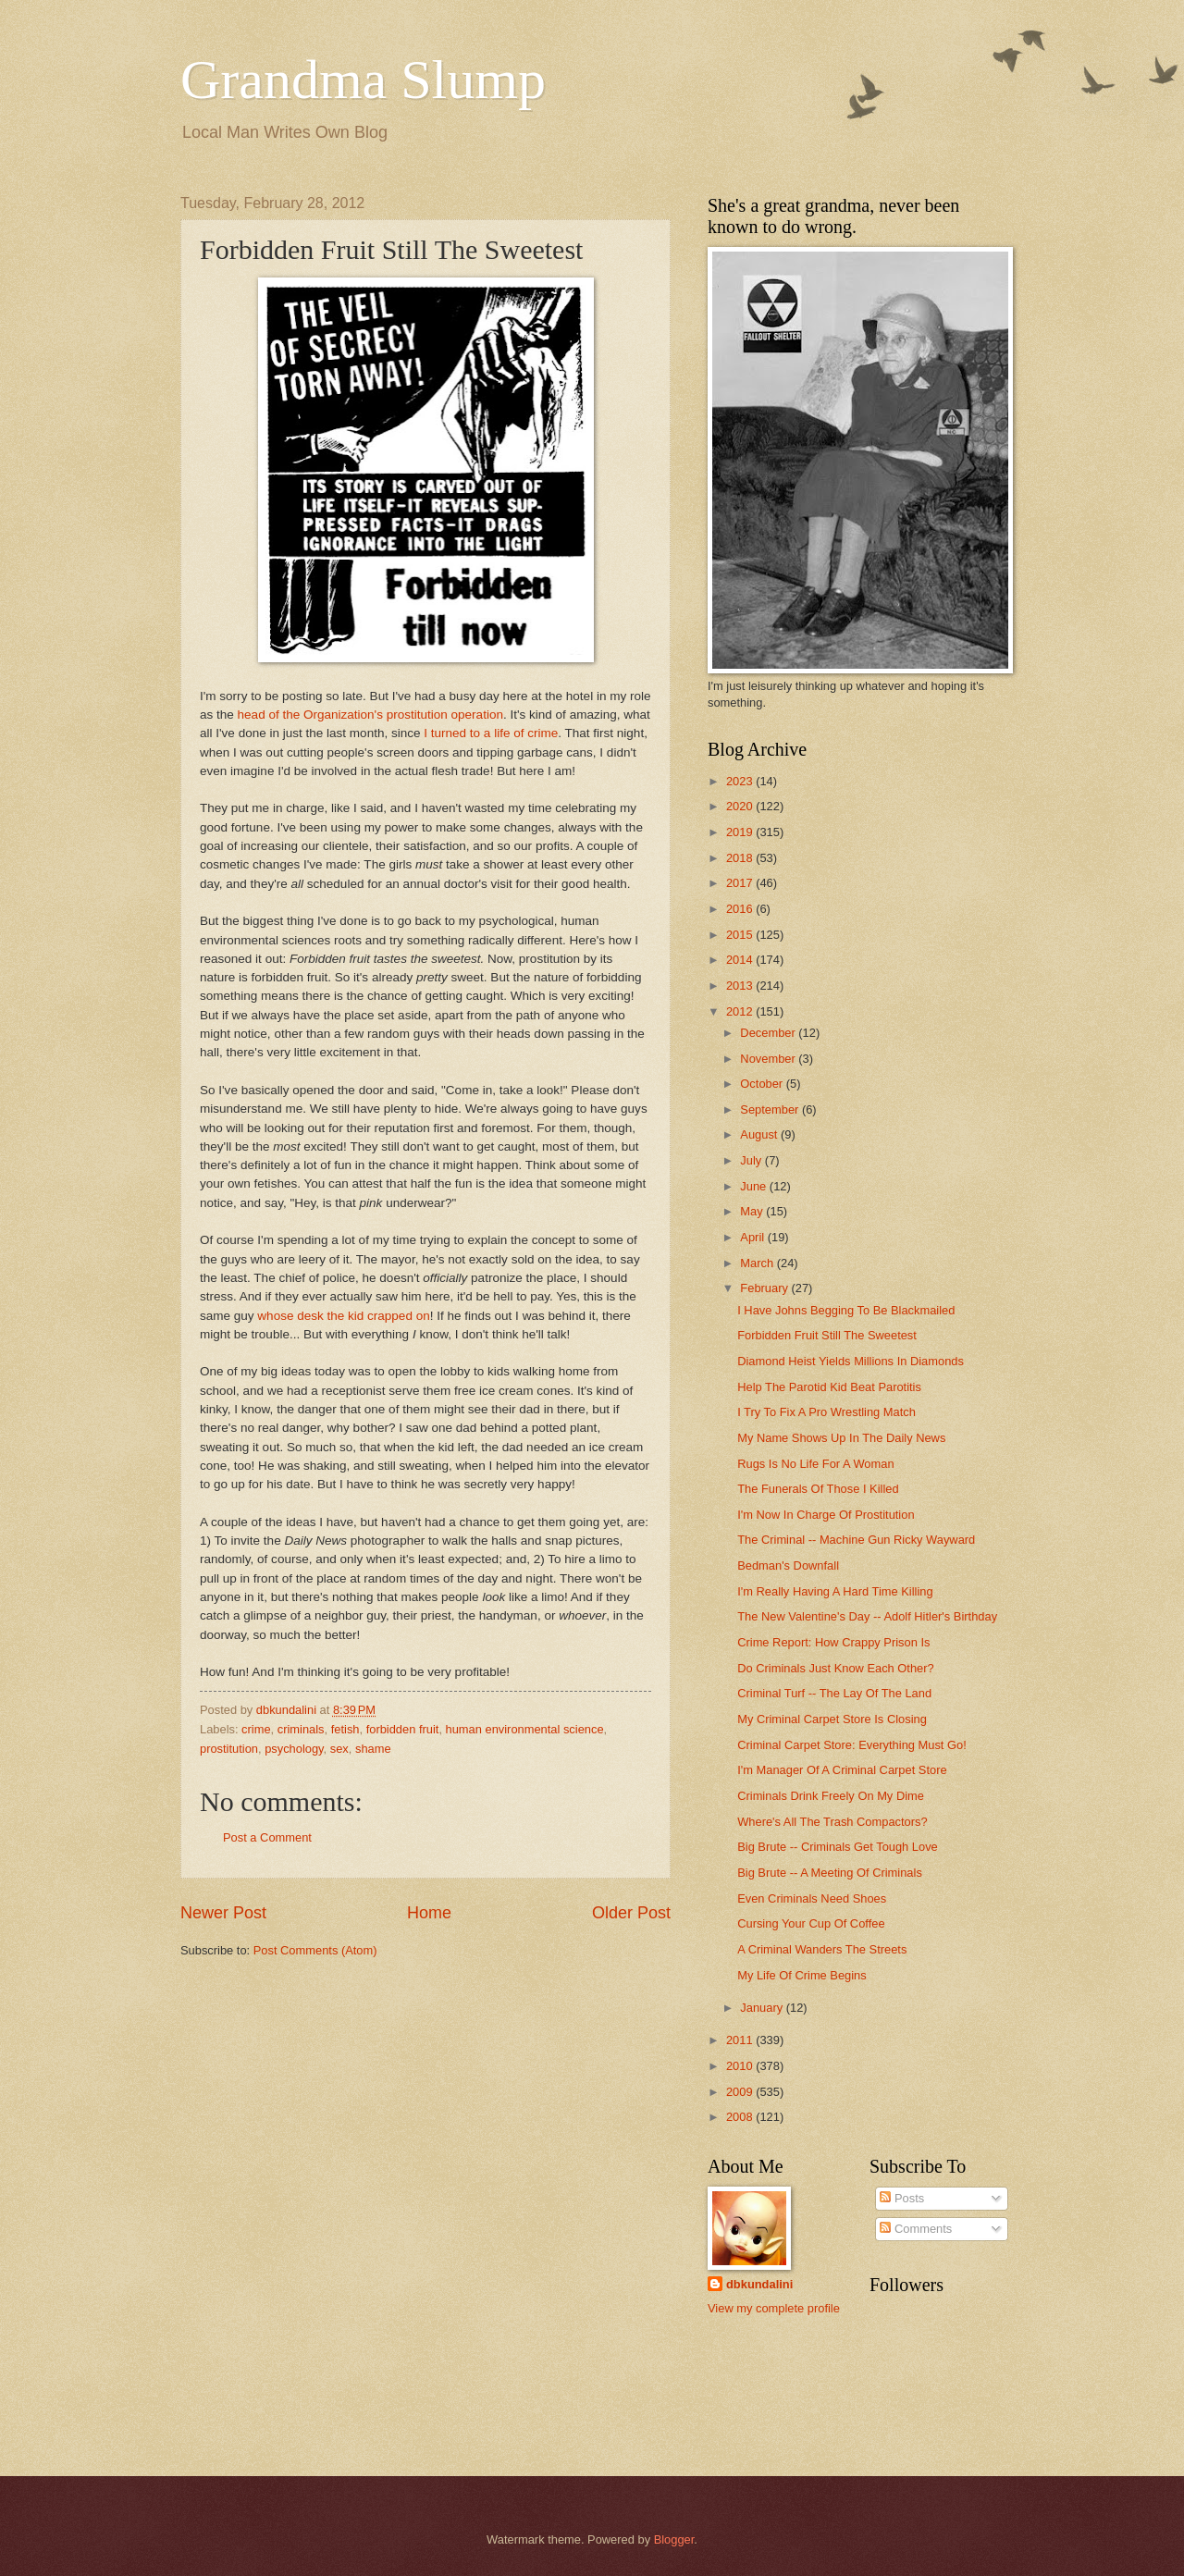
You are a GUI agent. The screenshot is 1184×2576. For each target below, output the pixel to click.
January (762, 2008)
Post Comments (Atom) (315, 1950)
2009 (741, 2092)
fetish (345, 1729)
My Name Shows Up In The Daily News (841, 1438)
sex (339, 1749)
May (753, 1211)
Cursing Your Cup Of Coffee (810, 1923)
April (753, 1237)
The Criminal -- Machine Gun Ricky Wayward (856, 1540)
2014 (741, 960)
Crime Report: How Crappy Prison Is (833, 1642)
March (758, 1263)
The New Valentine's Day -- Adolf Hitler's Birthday (867, 1616)
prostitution (229, 1749)
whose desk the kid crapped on (343, 1316)
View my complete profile (774, 2308)
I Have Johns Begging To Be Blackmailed (846, 1310)
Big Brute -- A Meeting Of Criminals (829, 1873)
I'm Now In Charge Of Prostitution (825, 1515)
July (752, 1160)
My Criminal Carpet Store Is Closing (832, 1719)
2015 (741, 935)
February (765, 1288)
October (762, 1084)
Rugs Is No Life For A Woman (815, 1464)
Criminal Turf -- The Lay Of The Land (834, 1693)
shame (373, 1749)
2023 (741, 781)
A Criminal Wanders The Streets (821, 1949)
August (760, 1134)
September (771, 1109)
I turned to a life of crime (491, 733)
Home (429, 1913)
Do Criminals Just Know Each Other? (835, 1668)
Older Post (631, 1913)
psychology (294, 1749)
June (755, 1186)
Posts (902, 2198)
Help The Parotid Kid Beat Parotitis (829, 1387)
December (769, 1033)
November (769, 1059)
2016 (741, 909)
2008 (741, 2117)
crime (255, 1729)
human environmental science (525, 1729)
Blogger (674, 2539)
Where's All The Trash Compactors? (832, 1822)
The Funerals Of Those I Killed (817, 1489)
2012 (741, 1011)
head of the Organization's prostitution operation (370, 714)
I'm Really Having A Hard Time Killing (834, 1591)
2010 (741, 2066)
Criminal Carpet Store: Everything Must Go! (852, 1745)
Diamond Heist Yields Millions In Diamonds (850, 1361)
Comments (916, 2229)
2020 (741, 806)
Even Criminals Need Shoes (811, 1898)
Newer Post (223, 1913)
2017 (741, 883)
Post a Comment (267, 1837)
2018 (741, 858)
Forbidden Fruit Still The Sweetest (827, 1335)
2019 (741, 832)
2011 (741, 2040)
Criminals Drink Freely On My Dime (830, 1796)
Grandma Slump (363, 79)
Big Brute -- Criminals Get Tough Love (837, 1847)
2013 (741, 985)
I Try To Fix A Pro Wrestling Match (826, 1412)
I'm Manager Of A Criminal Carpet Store (841, 1770)
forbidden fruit (402, 1729)
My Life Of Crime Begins (802, 1975)
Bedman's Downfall (788, 1565)
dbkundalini (759, 2284)
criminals (301, 1729)
